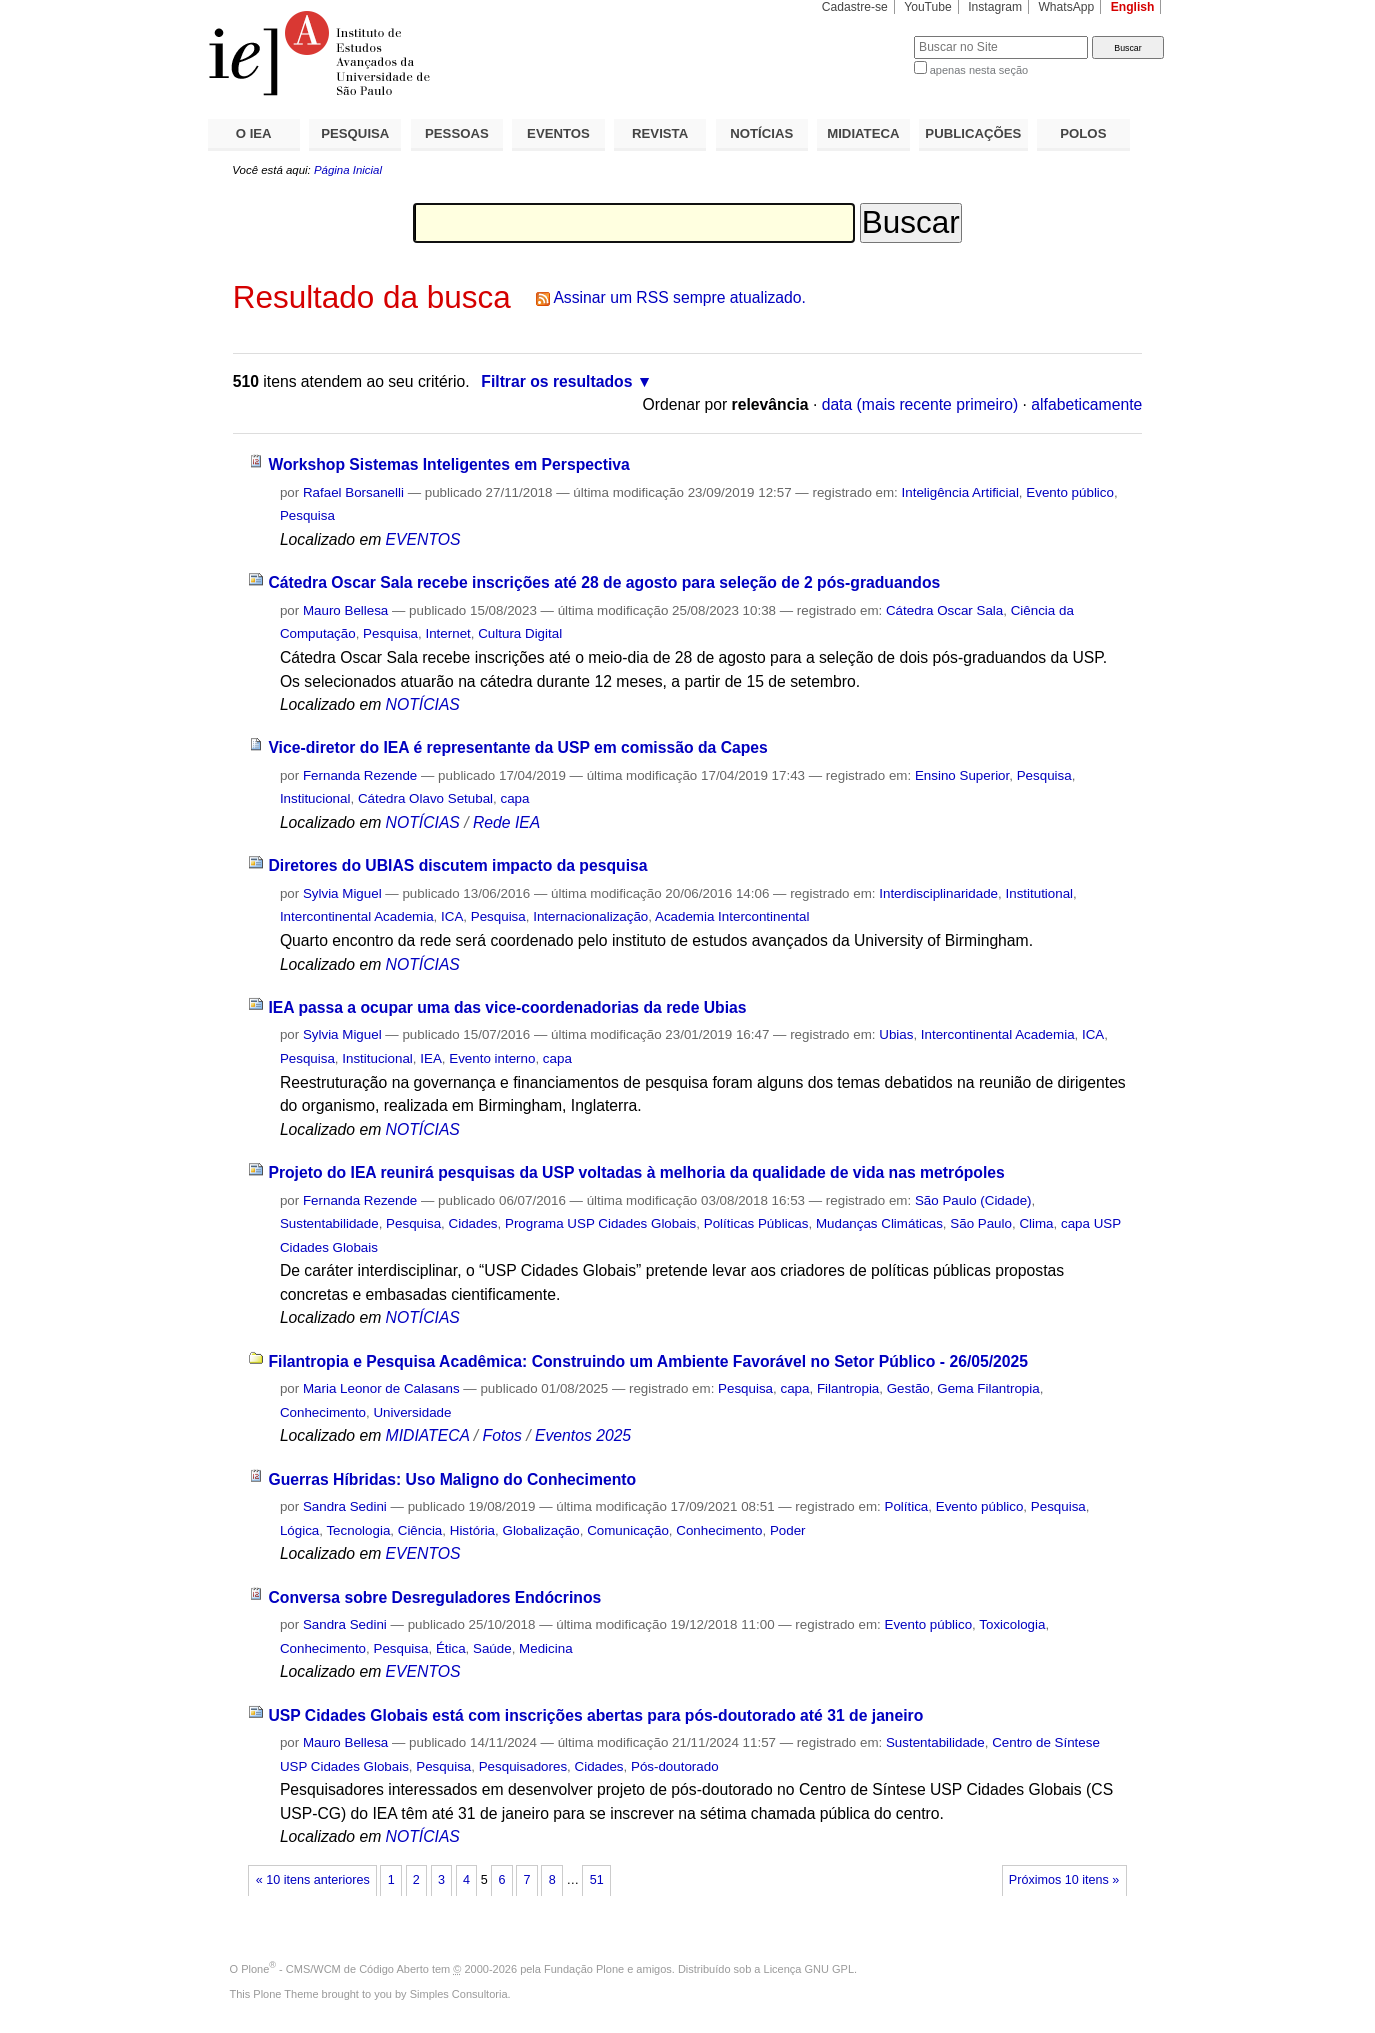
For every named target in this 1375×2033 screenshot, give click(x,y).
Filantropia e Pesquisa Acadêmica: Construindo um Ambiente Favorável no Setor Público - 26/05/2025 (648, 1361)
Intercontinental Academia (357, 916)
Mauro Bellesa (345, 610)
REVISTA (660, 133)
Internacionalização (590, 916)
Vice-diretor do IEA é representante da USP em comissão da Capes (517, 747)
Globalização (540, 1530)
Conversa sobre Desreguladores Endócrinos (434, 1597)
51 (597, 1880)
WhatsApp (1066, 7)
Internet (447, 633)
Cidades (473, 1223)
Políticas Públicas (756, 1223)
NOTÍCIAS (761, 133)
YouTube (928, 7)
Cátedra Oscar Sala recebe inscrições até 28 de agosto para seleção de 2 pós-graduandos (604, 582)
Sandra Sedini (345, 1506)
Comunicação (628, 1530)
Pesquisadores (523, 1766)
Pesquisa (307, 515)
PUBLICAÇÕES (973, 133)
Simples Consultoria (459, 1994)
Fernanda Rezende (360, 775)
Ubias (896, 1034)
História (472, 1530)
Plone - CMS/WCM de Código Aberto (335, 1969)
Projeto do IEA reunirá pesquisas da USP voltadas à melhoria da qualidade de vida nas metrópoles (636, 1172)
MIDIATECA (863, 133)
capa (514, 798)
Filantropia (848, 1388)
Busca (865, 35)
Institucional (315, 798)
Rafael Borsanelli (353, 492)
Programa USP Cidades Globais (600, 1223)
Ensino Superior (962, 775)
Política (906, 1506)
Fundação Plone (584, 1969)
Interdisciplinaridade (938, 893)
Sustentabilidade (329, 1223)
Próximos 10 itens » (1064, 1880)
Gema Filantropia (988, 1388)
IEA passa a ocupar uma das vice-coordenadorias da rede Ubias (507, 1007)
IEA (431, 1058)
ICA (452, 916)
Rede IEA (506, 822)
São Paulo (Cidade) (973, 1200)
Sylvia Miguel (342, 893)
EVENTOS (558, 133)
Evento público (1070, 492)
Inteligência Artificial (960, 492)
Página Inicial (348, 170)
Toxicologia (1012, 1624)
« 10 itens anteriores (313, 1880)
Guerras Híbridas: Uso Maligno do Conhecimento (452, 1479)
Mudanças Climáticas (879, 1223)
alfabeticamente (1086, 404)
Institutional (1040, 893)
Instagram (995, 7)
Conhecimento (323, 1412)
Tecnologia (358, 1530)
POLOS (1083, 133)
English (1133, 7)
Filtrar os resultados (556, 381)
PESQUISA (355, 133)
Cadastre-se (855, 7)
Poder (788, 1530)
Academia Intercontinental (732, 916)
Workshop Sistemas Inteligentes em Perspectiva (448, 464)
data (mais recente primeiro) (920, 404)
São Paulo (981, 1223)
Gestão (908, 1388)
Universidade (412, 1412)
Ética (451, 1648)
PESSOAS (457, 133)
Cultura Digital (520, 633)
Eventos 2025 (583, 1435)
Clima (1036, 1223)
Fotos (502, 1435)
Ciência (420, 1530)
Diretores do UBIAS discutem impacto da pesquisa (457, 865)
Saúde (492, 1648)
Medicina (545, 1648)
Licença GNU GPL (809, 1969)
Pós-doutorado (675, 1766)
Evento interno (492, 1058)
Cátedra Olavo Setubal (425, 798)
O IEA (254, 133)
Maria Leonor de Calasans (381, 1388)
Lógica (299, 1530)
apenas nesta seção (979, 70)
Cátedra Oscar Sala (944, 610)
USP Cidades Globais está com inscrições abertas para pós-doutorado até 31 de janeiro (595, 1715)
